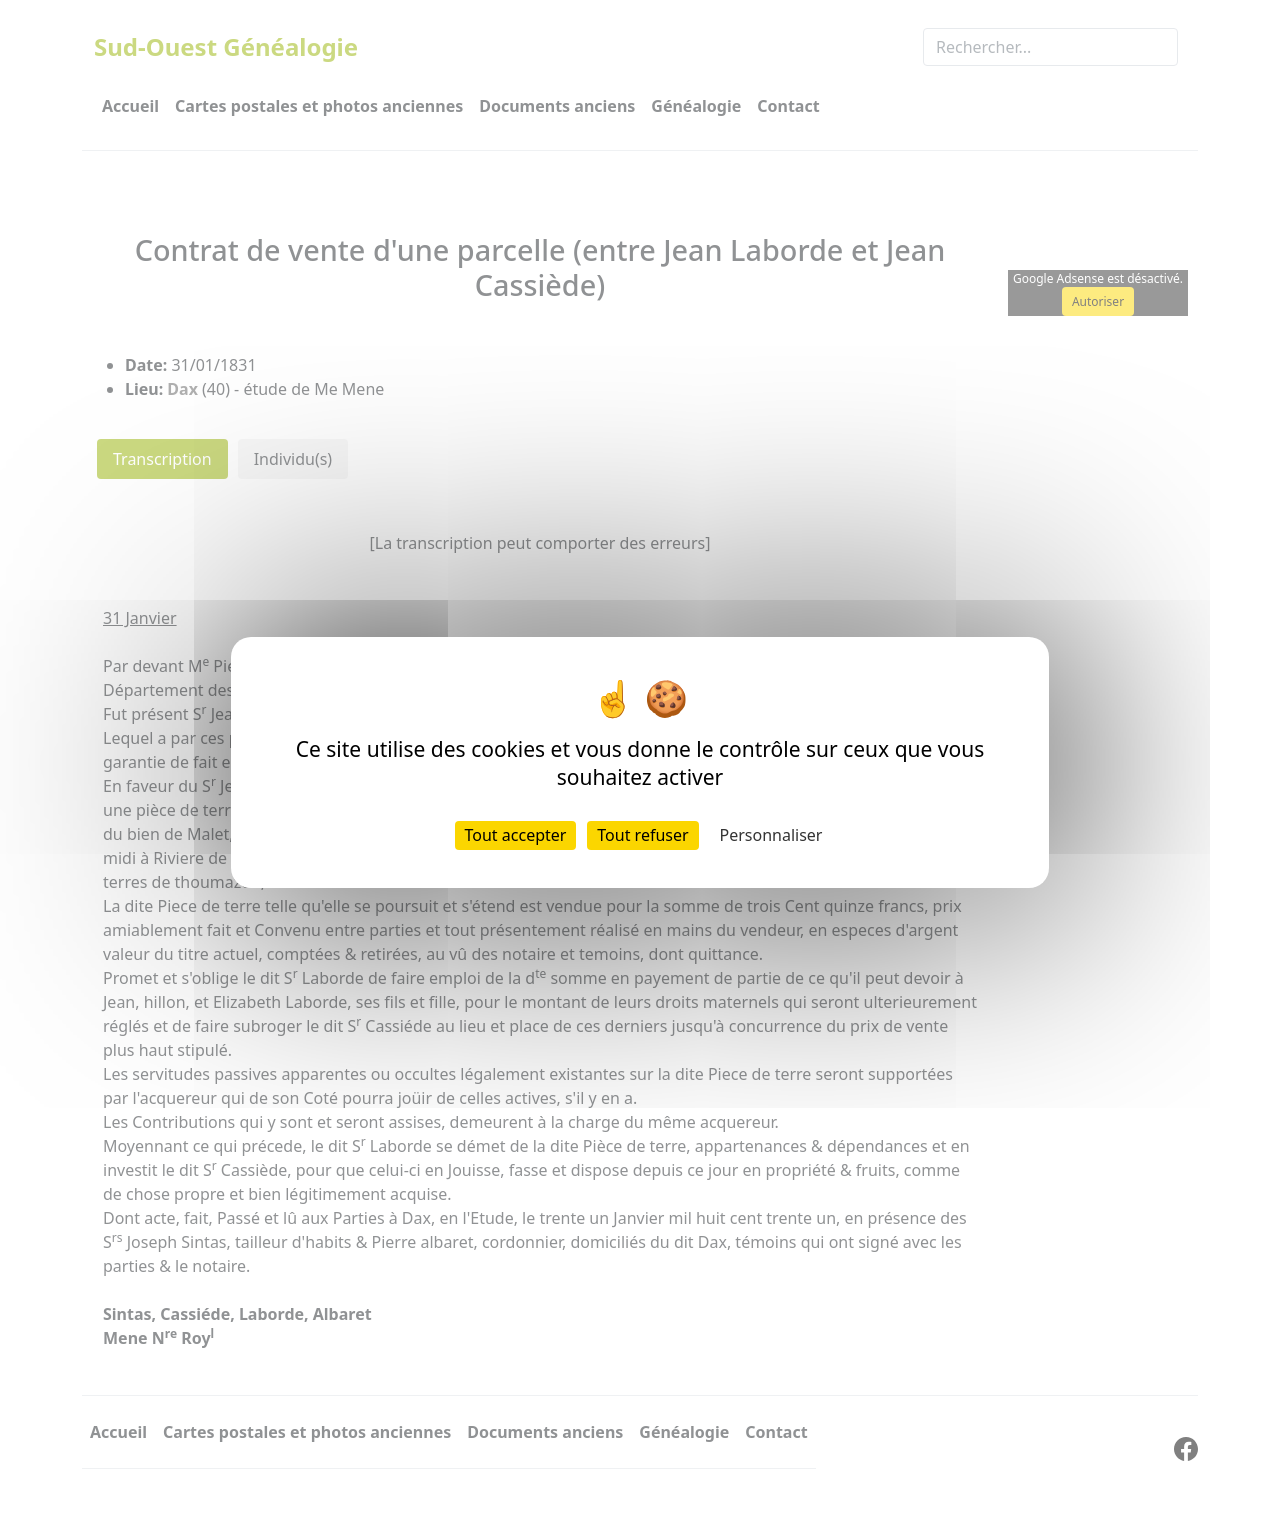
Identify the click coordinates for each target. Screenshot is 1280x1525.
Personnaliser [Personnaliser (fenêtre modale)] (771, 835)
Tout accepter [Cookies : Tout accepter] (516, 835)
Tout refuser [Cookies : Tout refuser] (642, 835)
